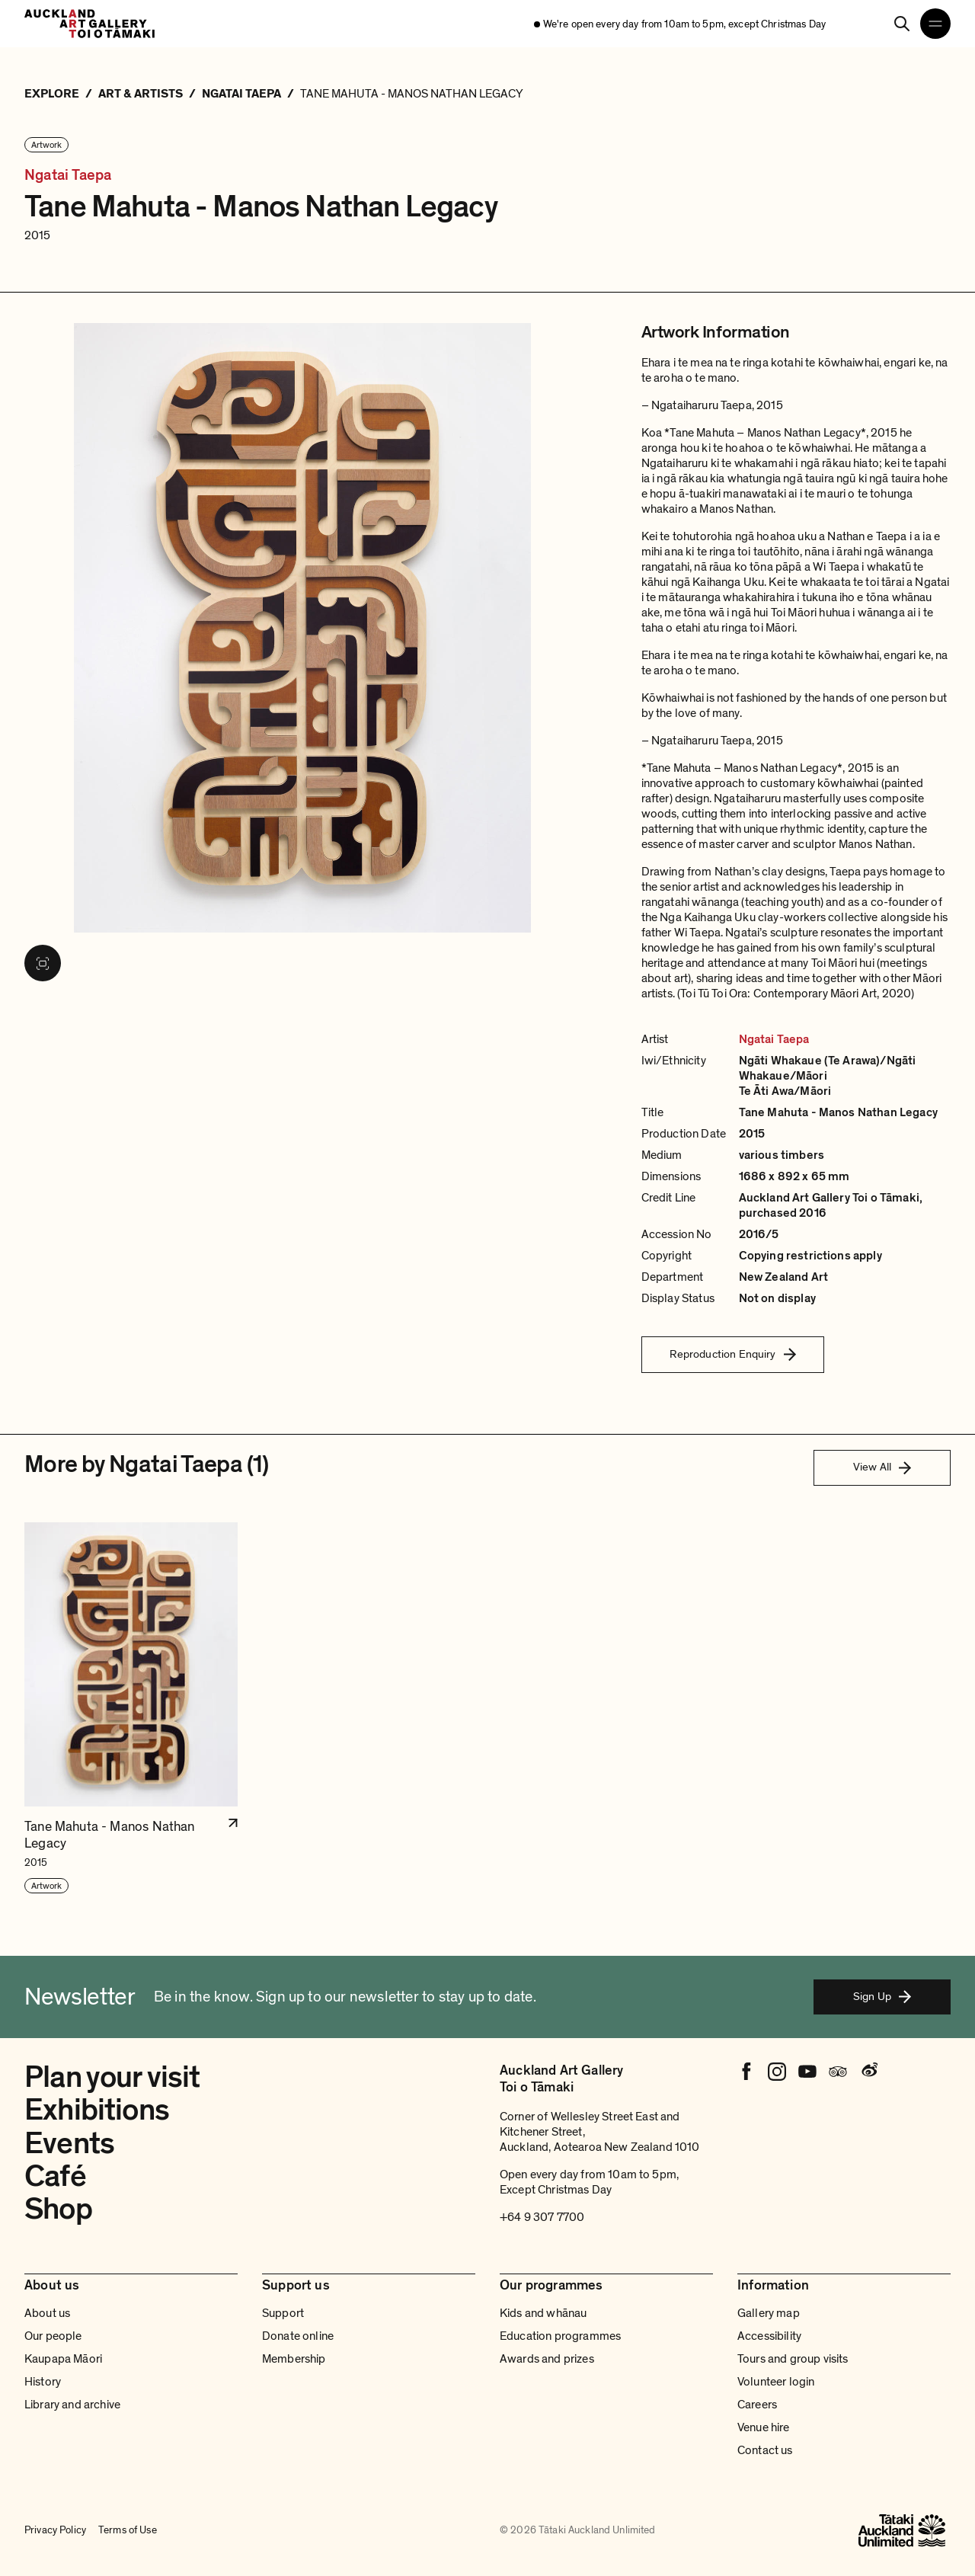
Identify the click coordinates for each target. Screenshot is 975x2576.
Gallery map (768, 2313)
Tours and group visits (793, 2358)
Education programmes (560, 2336)
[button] (131, 1708)
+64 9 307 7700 (542, 2217)
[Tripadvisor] (838, 2071)
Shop (58, 2208)
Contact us (765, 2450)
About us (47, 2313)
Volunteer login (775, 2381)
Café (55, 2176)
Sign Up (882, 1996)
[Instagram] (777, 2071)
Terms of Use (127, 2530)
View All (882, 1466)
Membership (294, 2358)
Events (69, 2143)
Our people (53, 2336)
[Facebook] (746, 2071)
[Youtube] (807, 2071)
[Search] (902, 23)
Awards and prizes (547, 2358)
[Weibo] (868, 2071)
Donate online (298, 2336)
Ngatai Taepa (67, 175)
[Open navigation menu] (935, 23)
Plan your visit (112, 2077)
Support (283, 2313)
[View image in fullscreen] (42, 963)
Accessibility (769, 2336)
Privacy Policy (55, 2530)
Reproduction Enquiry (733, 1354)
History (42, 2381)
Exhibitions (96, 2109)
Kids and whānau (543, 2313)
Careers (757, 2404)
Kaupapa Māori (63, 2358)
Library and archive (72, 2404)
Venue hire (763, 2427)
